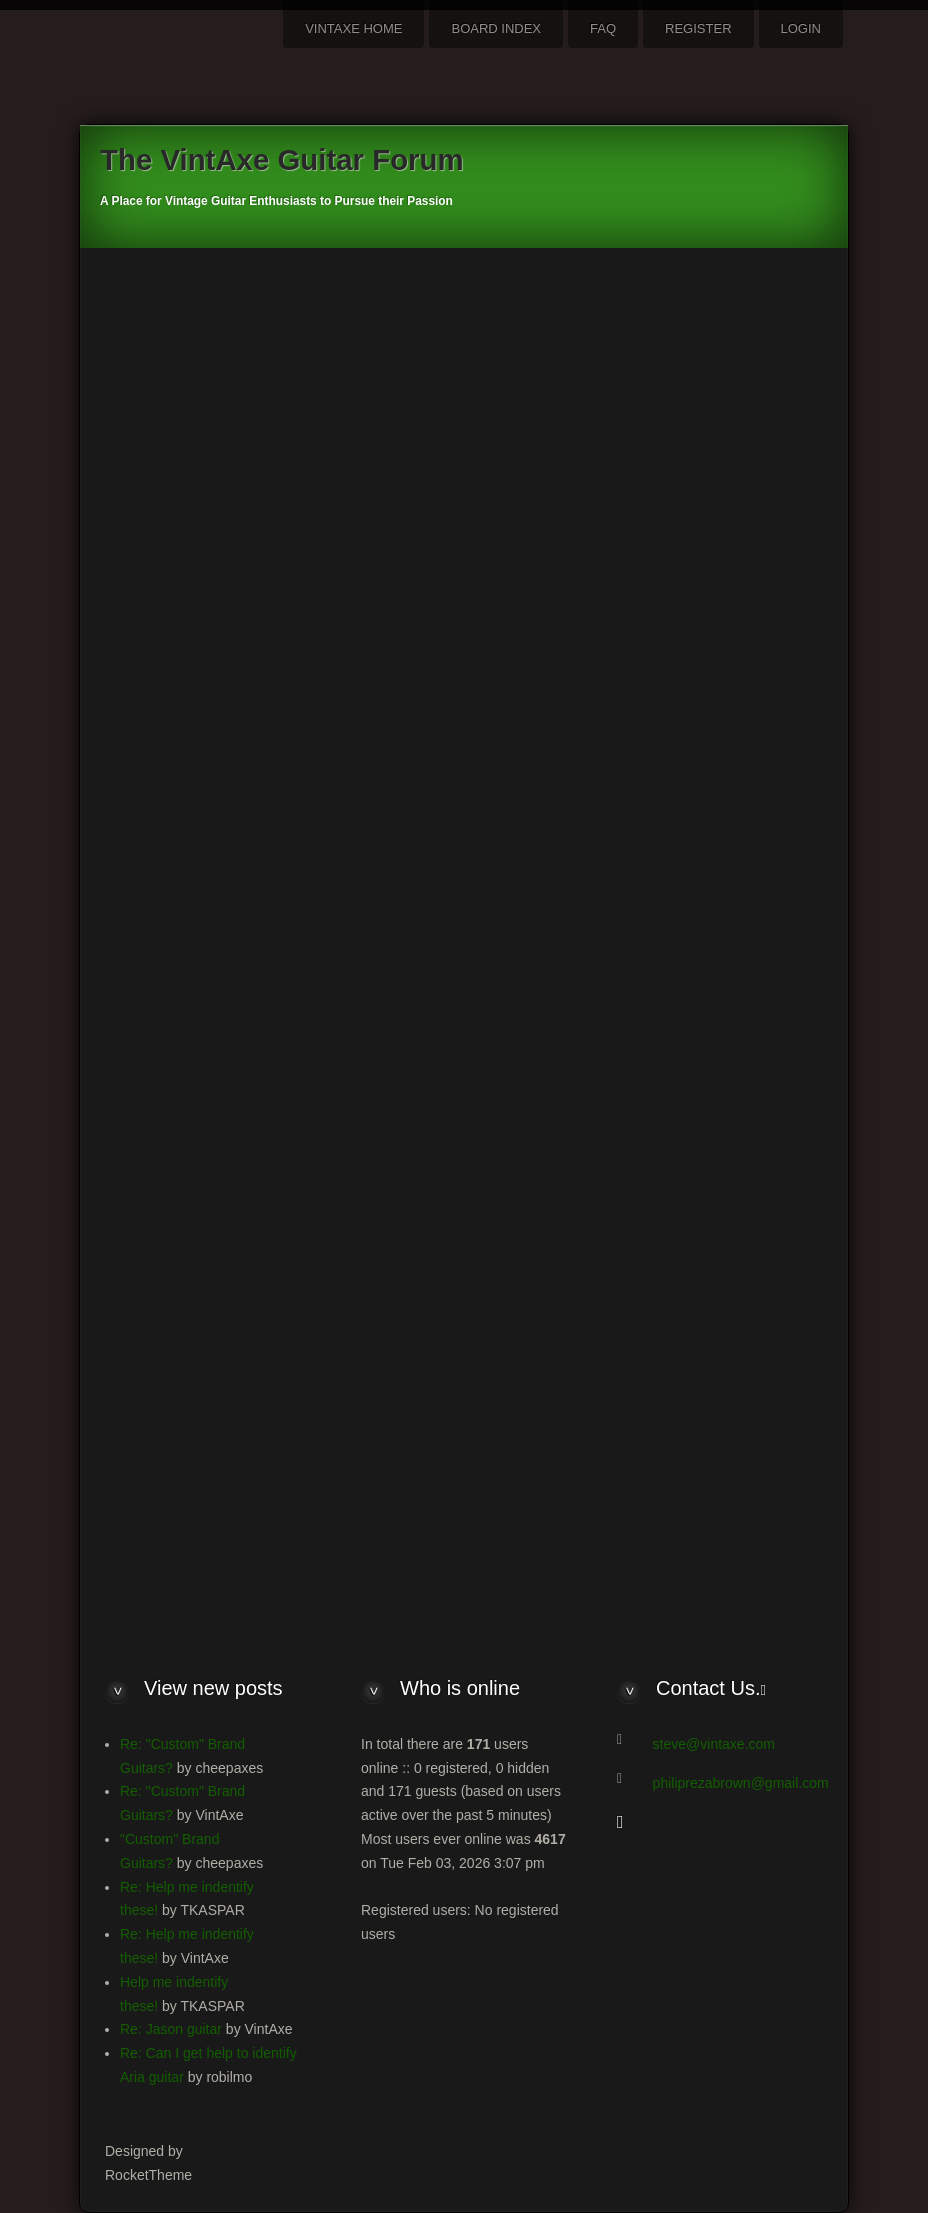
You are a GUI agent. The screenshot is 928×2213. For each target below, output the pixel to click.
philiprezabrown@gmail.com (741, 1783)
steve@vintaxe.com (714, 1744)
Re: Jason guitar (171, 2029)
